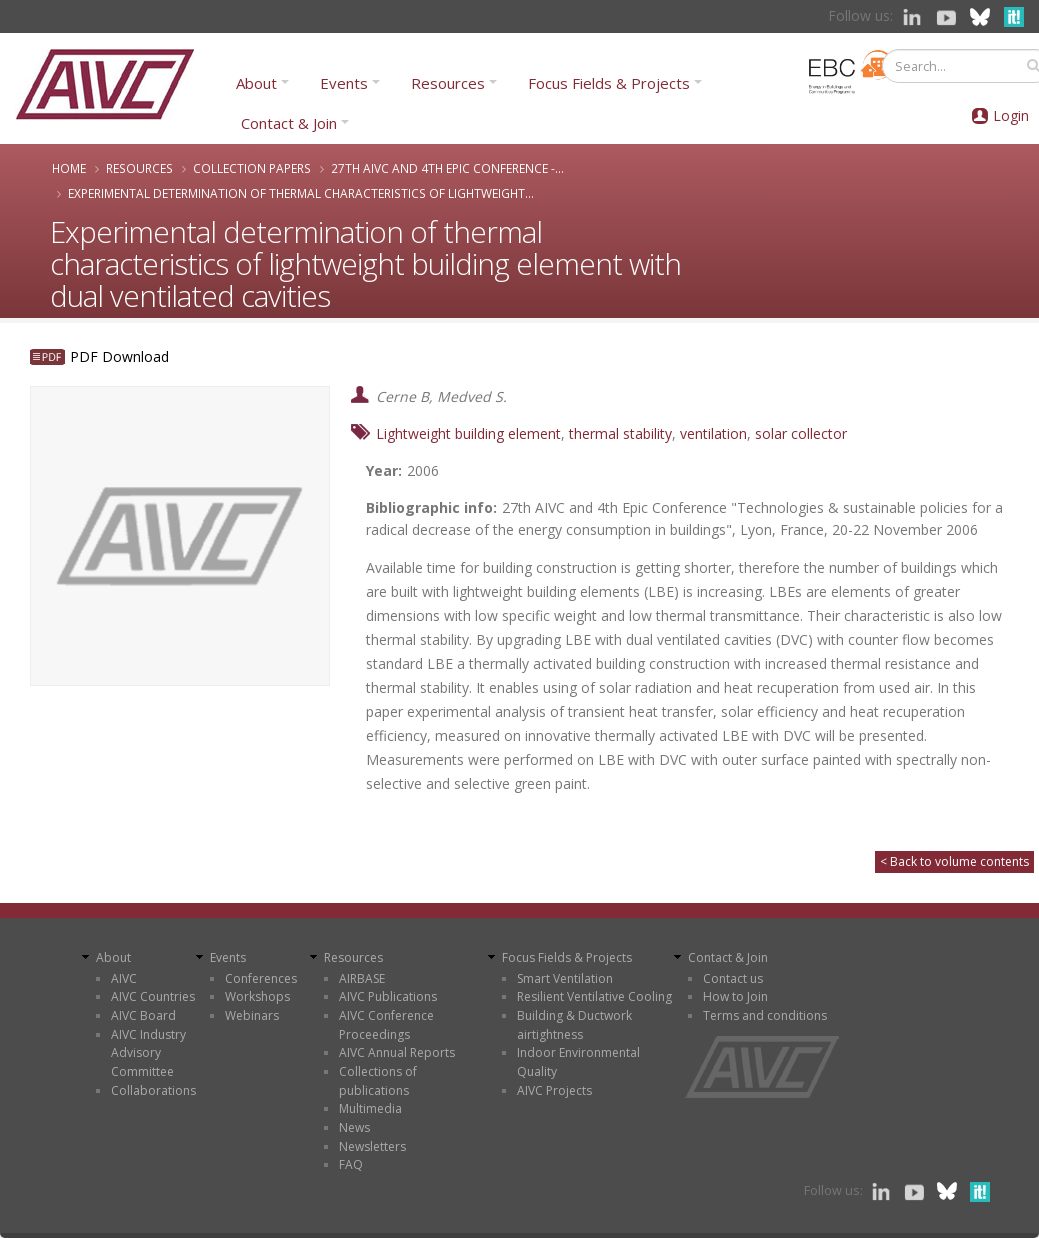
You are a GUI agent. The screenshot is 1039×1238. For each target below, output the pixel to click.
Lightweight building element (468, 433)
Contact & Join (289, 123)
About (256, 83)
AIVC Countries (153, 996)
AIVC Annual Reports (397, 1052)
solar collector (801, 433)
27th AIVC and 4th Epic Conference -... (447, 168)
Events (344, 83)
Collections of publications (378, 1081)
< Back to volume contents (954, 861)
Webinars (252, 1015)
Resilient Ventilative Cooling (594, 996)
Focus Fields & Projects (609, 83)
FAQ (351, 1164)
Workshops (257, 996)
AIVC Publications (388, 996)
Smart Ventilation (565, 978)
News (354, 1127)
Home (69, 168)
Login (1011, 115)
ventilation (713, 433)
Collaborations (153, 1090)
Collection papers (252, 168)
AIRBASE (362, 978)
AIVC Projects (554, 1090)
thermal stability (620, 433)
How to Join (735, 996)
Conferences (261, 978)
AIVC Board (143, 1015)
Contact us (733, 978)
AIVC (124, 978)
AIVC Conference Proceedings (386, 1025)
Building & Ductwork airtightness (574, 1025)
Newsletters (372, 1146)
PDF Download (119, 356)
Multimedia (370, 1108)
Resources (448, 83)
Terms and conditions (765, 1015)
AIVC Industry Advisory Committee (148, 1053)
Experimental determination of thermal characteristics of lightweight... (301, 193)
